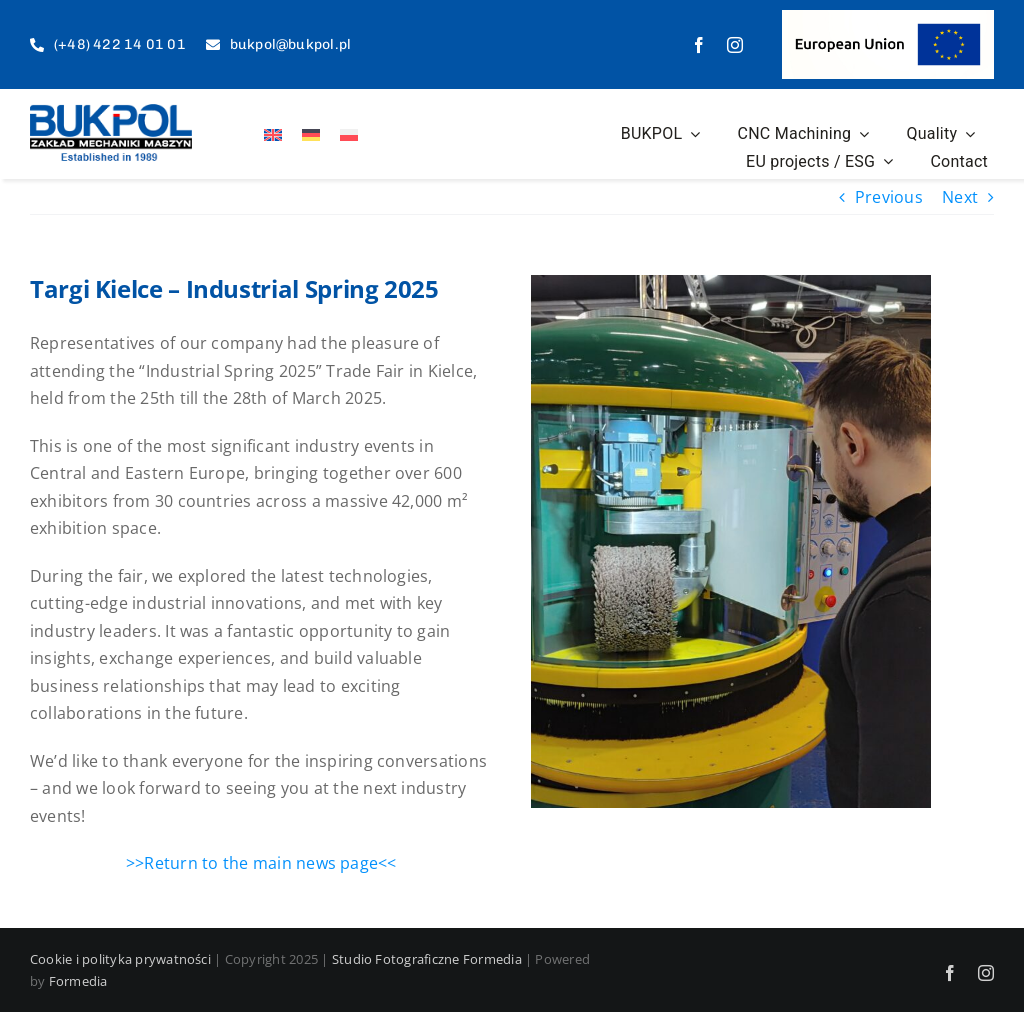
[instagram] (735, 45)
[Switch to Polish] (349, 133)
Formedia (78, 981)
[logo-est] (111, 112)
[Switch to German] (311, 133)
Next (960, 197)
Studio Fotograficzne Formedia (427, 959)
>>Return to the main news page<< (261, 863)
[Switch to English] (273, 133)
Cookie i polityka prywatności (120, 959)
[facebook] (699, 45)
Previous (889, 197)
